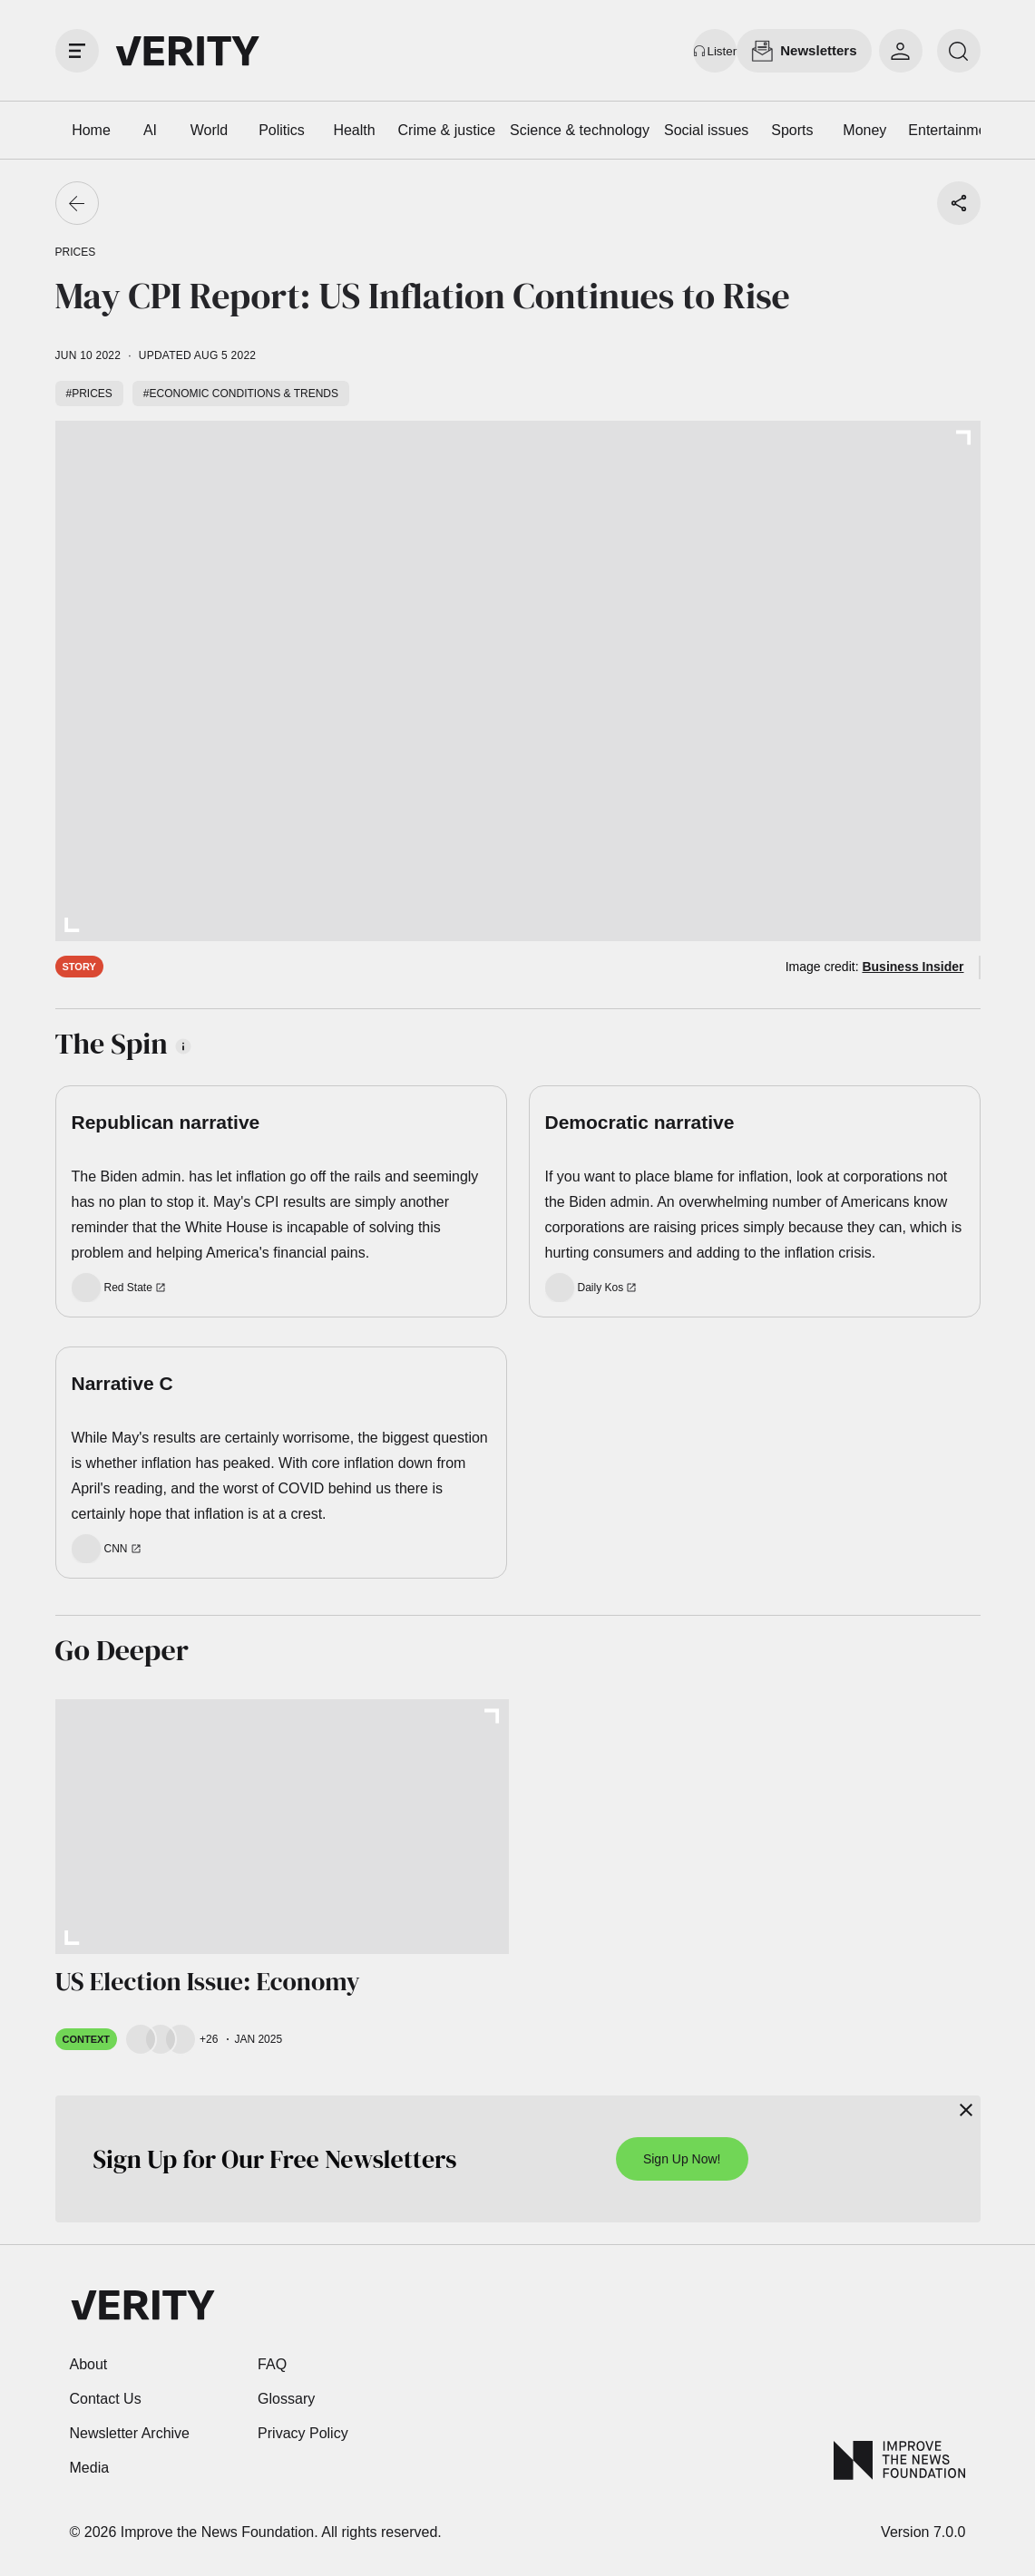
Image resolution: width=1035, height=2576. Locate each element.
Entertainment (953, 130)
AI (150, 130)
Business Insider (912, 966)
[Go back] (77, 203)
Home (91, 130)
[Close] (966, 2109)
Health (354, 130)
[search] (959, 51)
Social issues (706, 130)
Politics (282, 130)
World (209, 130)
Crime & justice (447, 130)
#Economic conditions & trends (240, 393)
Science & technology (579, 130)
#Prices (89, 393)
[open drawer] (77, 51)
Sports (792, 130)
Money (864, 130)
